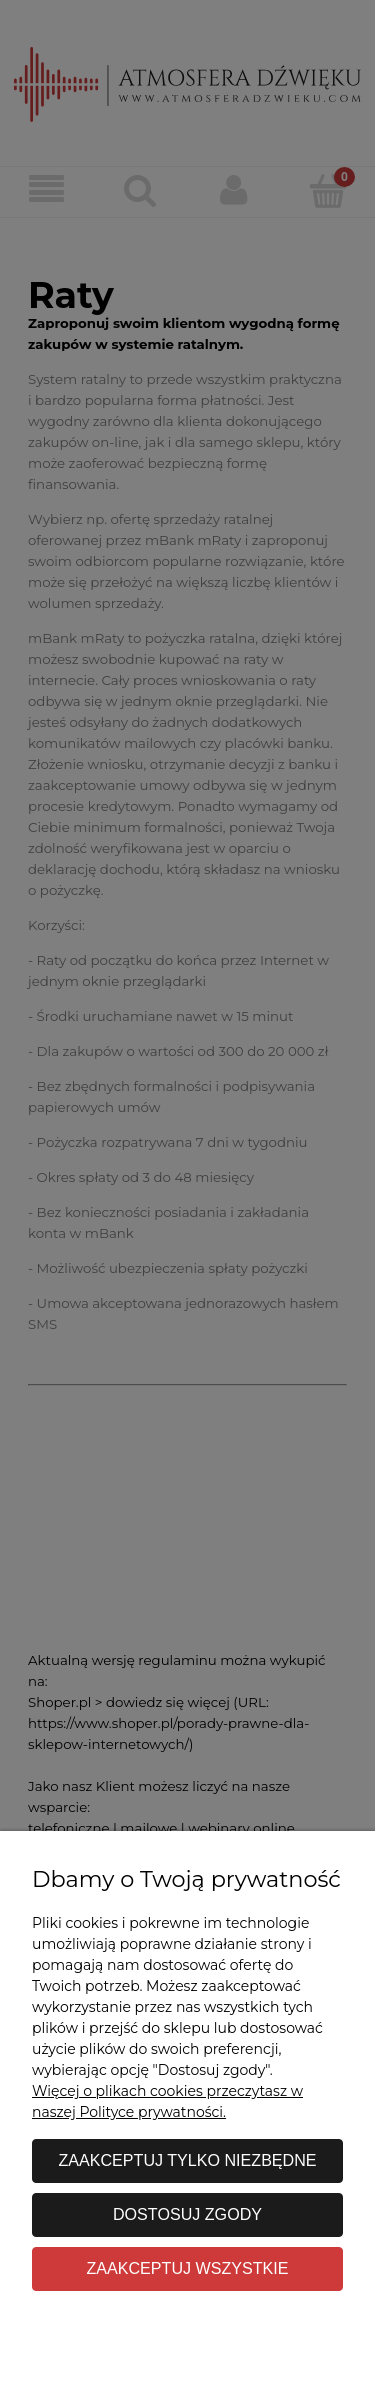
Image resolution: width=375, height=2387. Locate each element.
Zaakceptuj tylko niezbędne (187, 2160)
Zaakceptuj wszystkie (187, 2268)
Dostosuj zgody (187, 2214)
